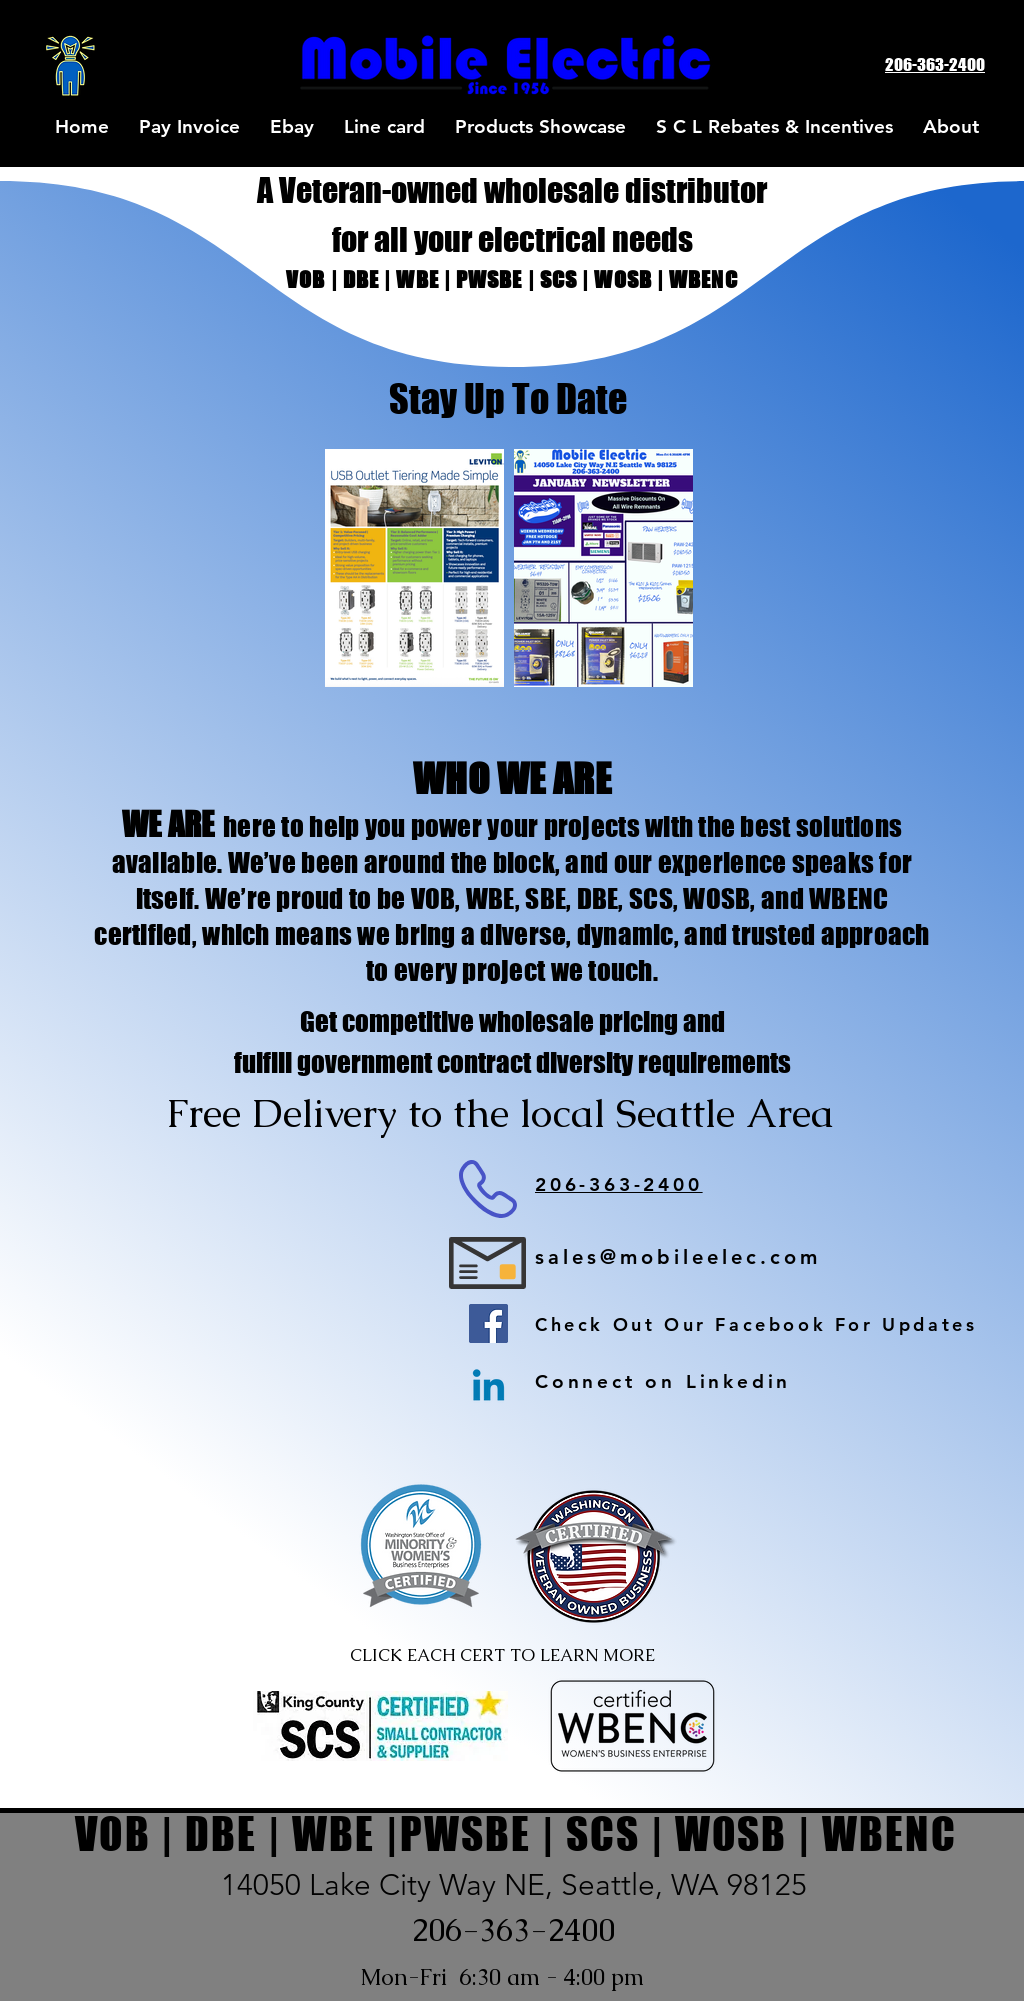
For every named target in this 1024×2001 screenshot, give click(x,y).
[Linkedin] (488, 1388)
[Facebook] (488, 1323)
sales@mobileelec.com (678, 1257)
